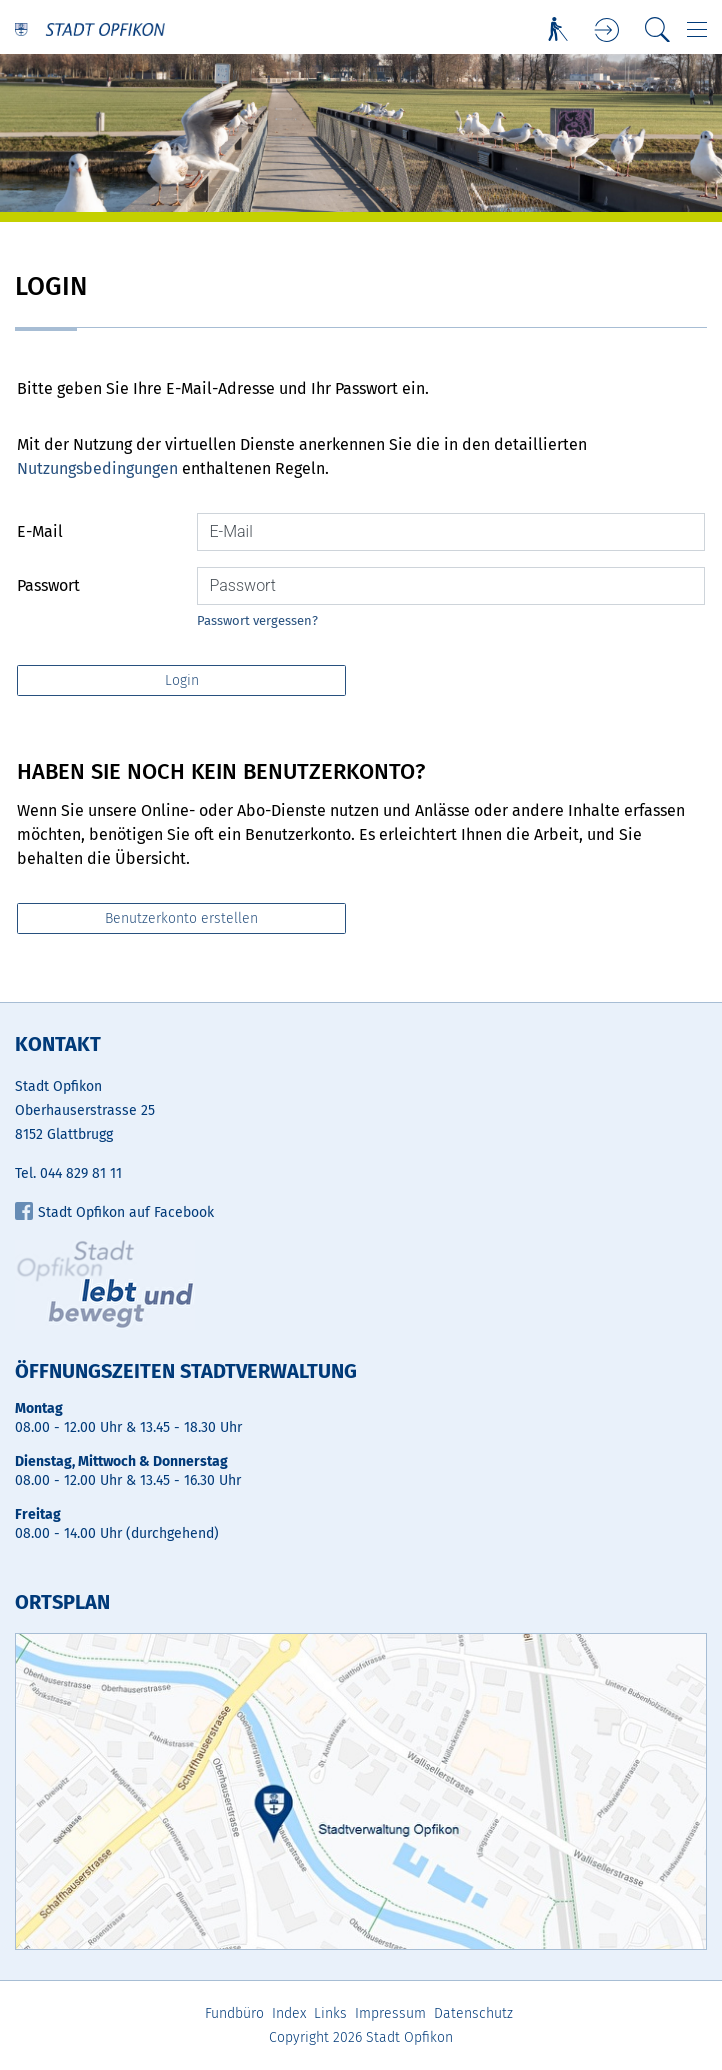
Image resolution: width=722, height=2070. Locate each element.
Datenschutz (473, 2013)
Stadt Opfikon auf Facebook (114, 1212)
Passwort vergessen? (257, 620)
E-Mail (40, 531)
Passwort (48, 585)
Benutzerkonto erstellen (181, 918)
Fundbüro (234, 2013)
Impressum (390, 2013)
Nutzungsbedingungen (97, 468)
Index (289, 2013)
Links (330, 2013)
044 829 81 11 (81, 1173)
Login (607, 30)
